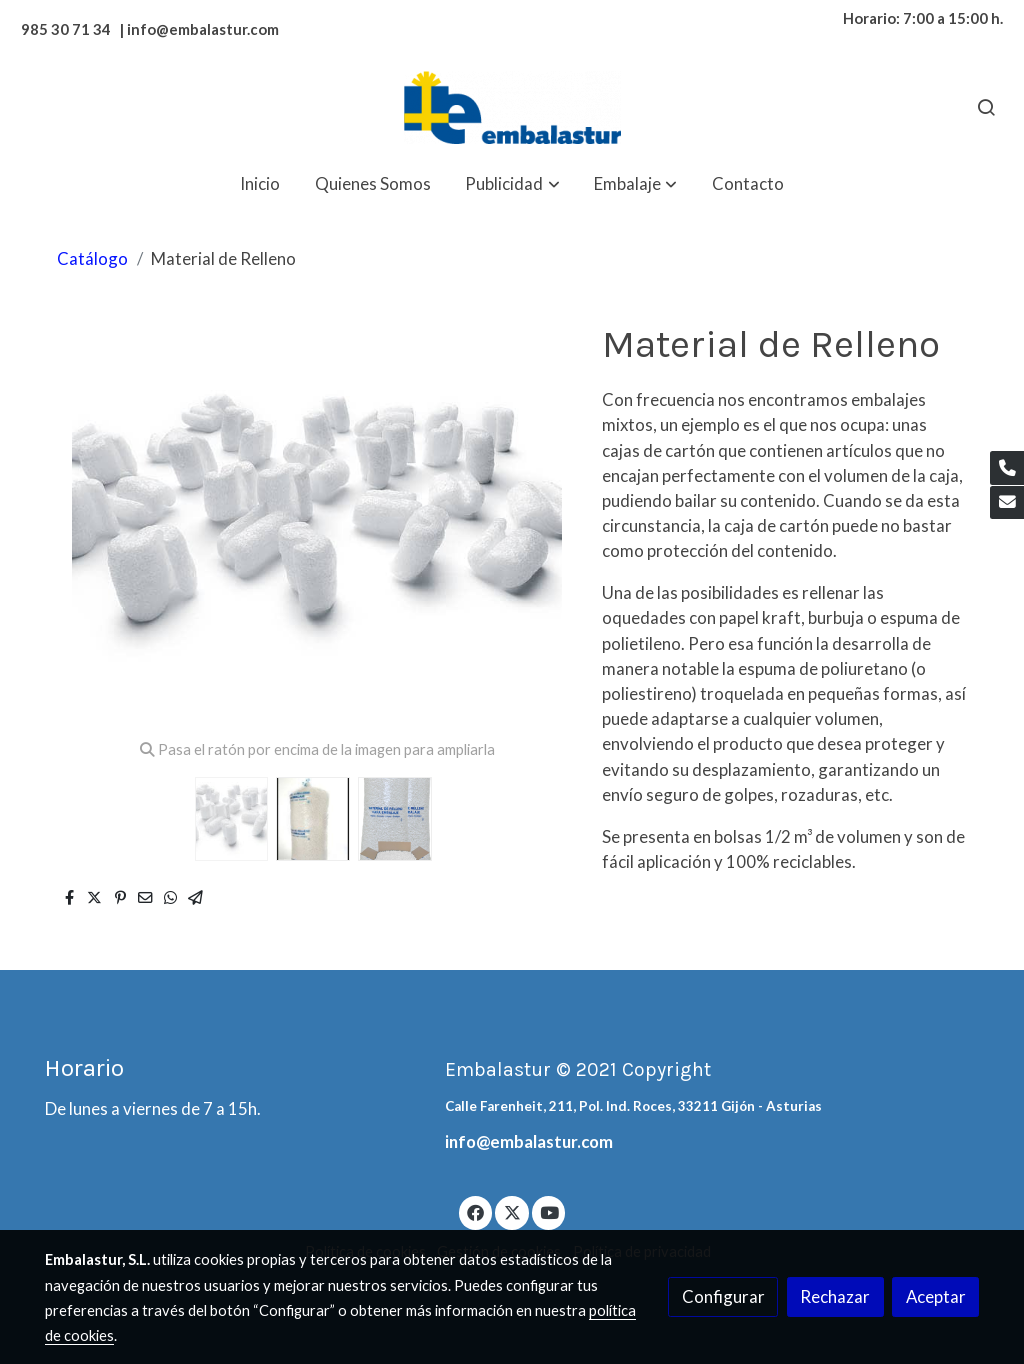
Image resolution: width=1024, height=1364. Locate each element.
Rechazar (835, 1296)
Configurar (723, 1296)
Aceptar (936, 1296)
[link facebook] (476, 1211)
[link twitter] (512, 1211)
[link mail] (1007, 503)
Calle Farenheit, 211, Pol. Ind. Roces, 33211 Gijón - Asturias (633, 1106)
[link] (512, 107)
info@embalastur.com (529, 1141)
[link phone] (1007, 468)
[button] (513, 183)
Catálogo (92, 258)
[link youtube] (550, 1211)
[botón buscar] (986, 107)
